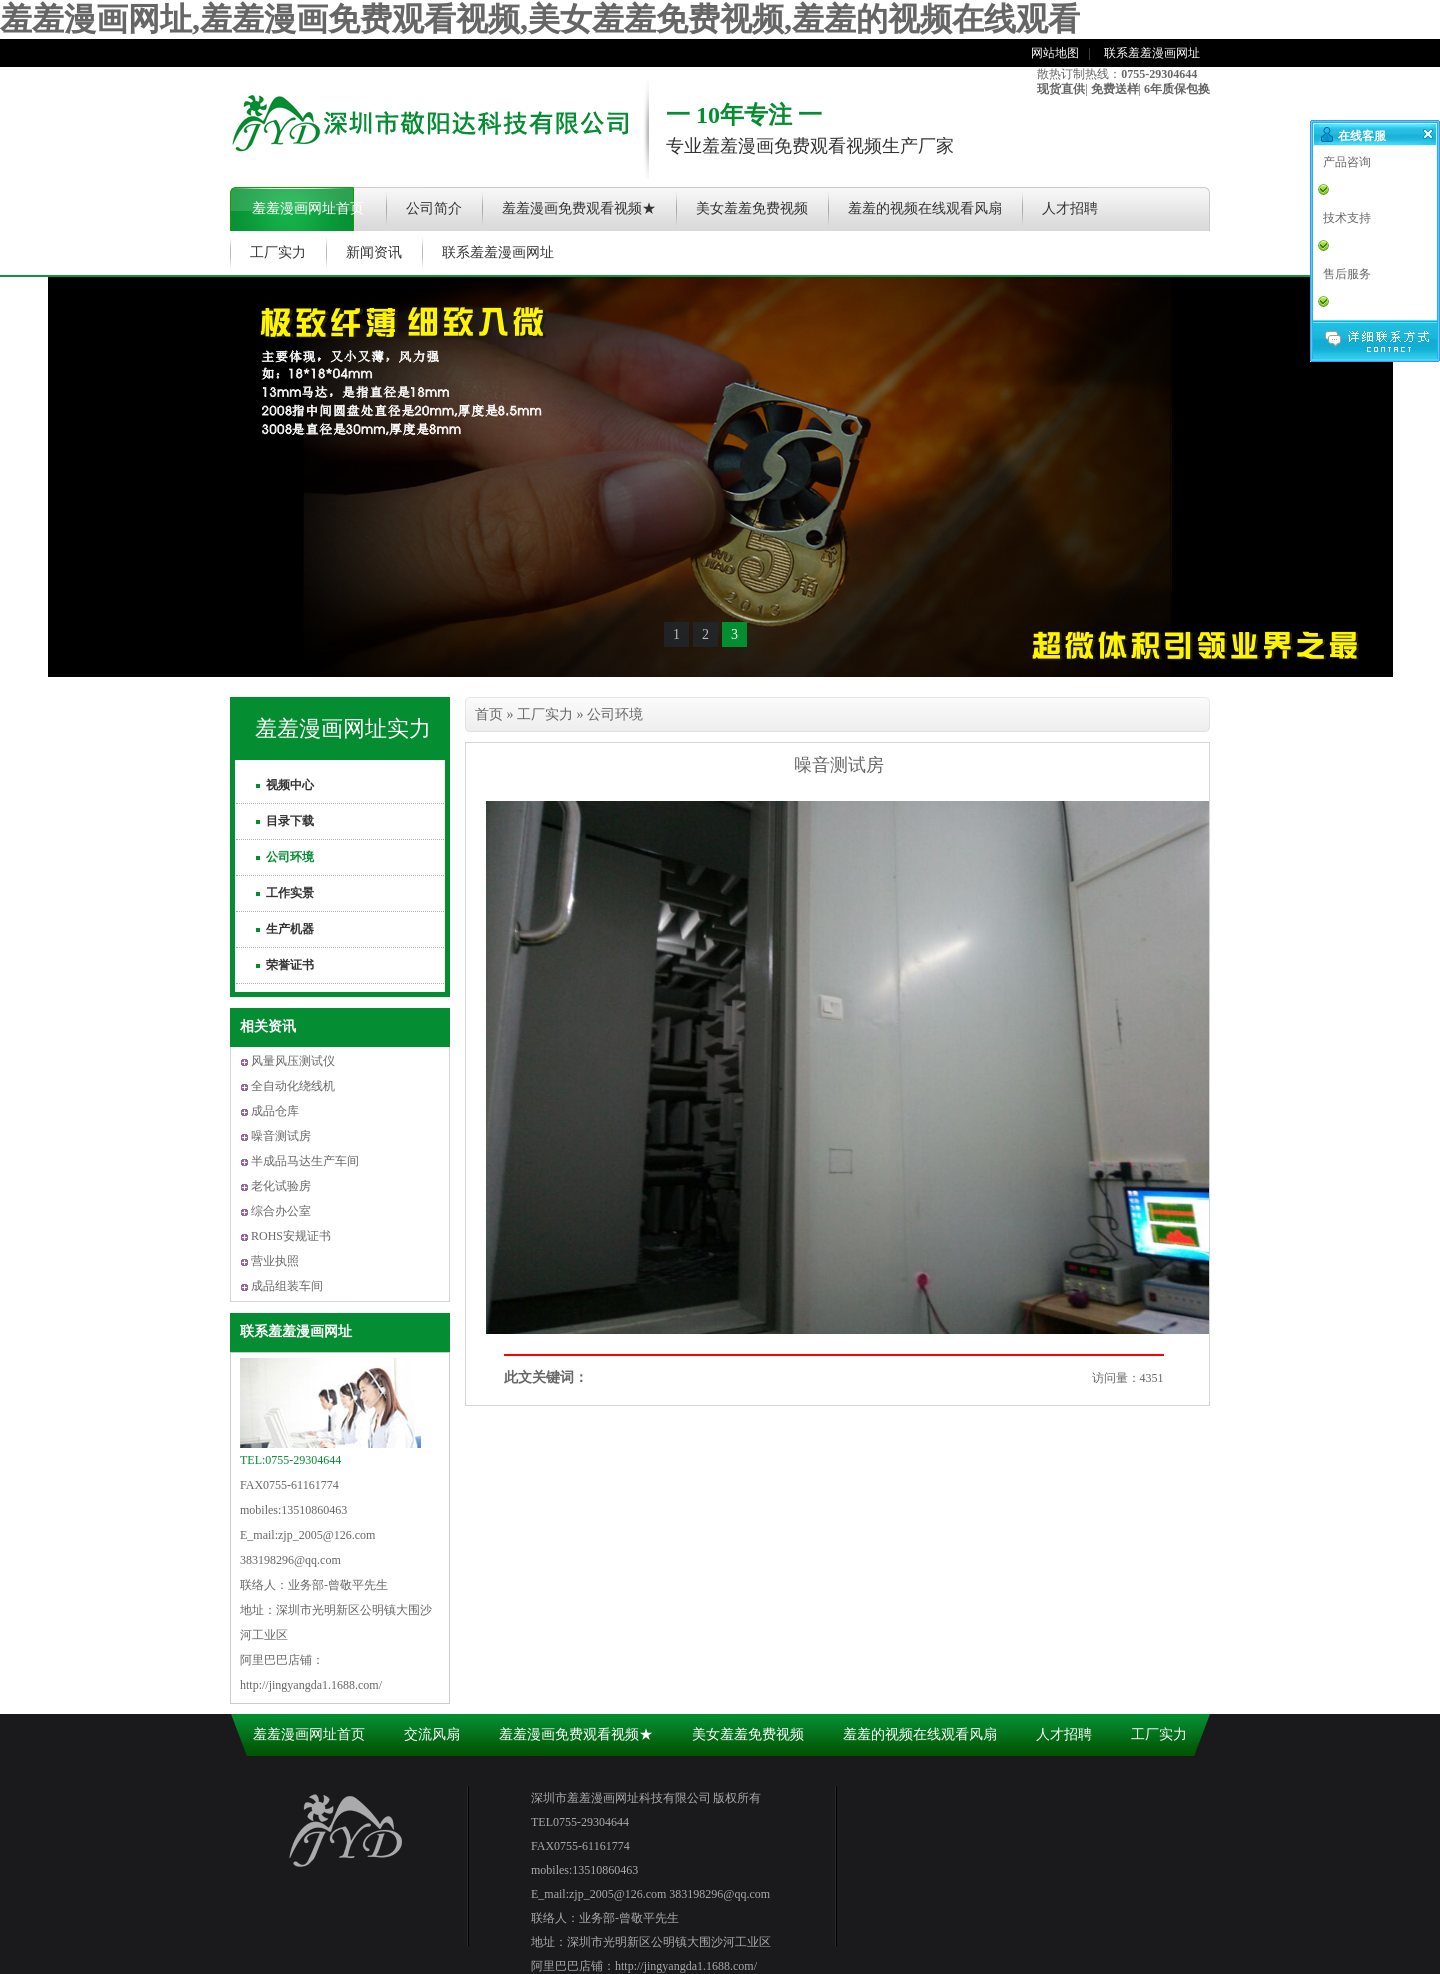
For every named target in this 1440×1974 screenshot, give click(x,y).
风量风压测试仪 (293, 1061)
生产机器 (290, 929)
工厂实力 (278, 252)
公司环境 (290, 857)
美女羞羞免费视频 (752, 208)
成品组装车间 (287, 1286)
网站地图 (1055, 53)
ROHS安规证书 (291, 1236)
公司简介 (434, 208)
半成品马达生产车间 (305, 1161)
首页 (489, 714)
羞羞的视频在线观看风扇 (925, 208)
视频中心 (290, 785)
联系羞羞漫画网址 (1152, 53)
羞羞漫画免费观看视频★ (579, 208)
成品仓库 (275, 1111)
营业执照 (275, 1261)
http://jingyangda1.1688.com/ (311, 1685)
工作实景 (290, 893)
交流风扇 (432, 1734)
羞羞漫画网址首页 (308, 208)
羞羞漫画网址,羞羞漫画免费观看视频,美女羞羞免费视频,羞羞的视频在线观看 (540, 19)
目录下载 (290, 821)
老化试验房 (281, 1186)
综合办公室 (281, 1211)
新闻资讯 (374, 252)
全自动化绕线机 (293, 1086)
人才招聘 (1070, 208)
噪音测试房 (281, 1136)
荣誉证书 (290, 965)
